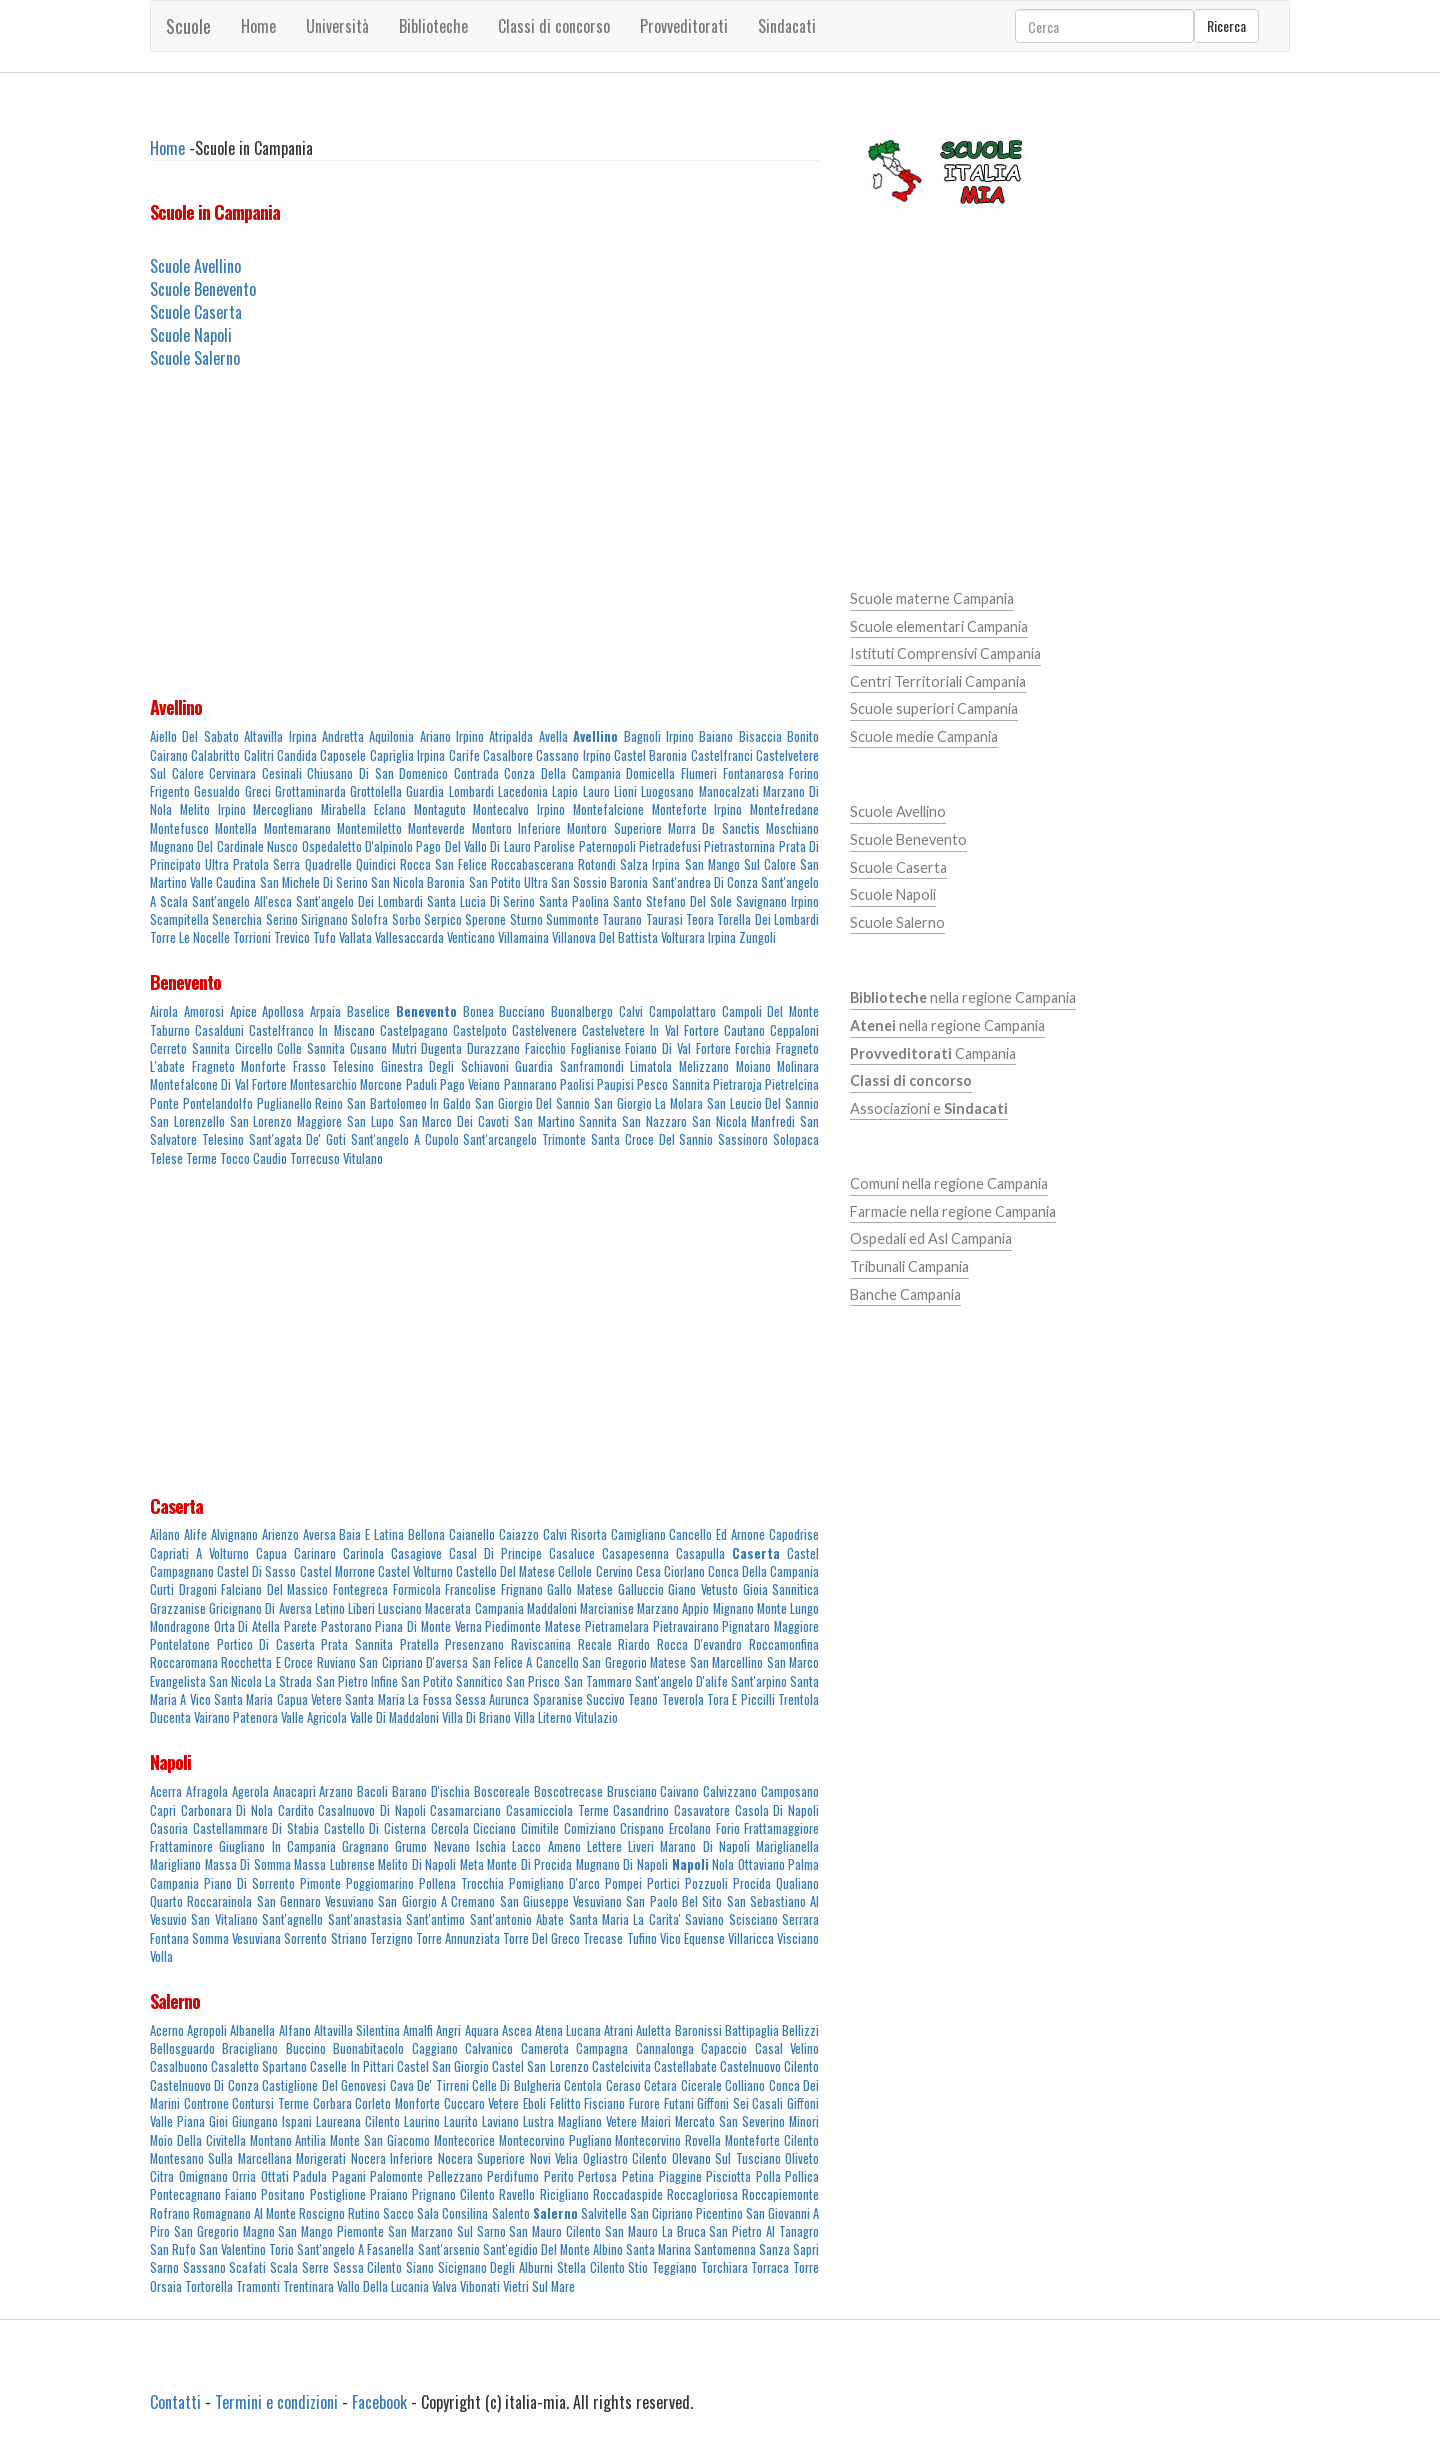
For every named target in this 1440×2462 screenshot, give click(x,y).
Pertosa (597, 2176)
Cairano (169, 755)
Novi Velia (554, 2158)
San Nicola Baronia (418, 882)
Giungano (255, 2121)
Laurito (461, 2121)
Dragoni (198, 1589)
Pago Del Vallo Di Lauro (473, 846)
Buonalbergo (582, 1011)
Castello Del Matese (505, 1571)
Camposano (790, 1791)
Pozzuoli (706, 1883)
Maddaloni (552, 1608)
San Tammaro (598, 1681)
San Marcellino (726, 1662)
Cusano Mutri (383, 1048)
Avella (553, 736)
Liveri (641, 1846)
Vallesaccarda (409, 937)
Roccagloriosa (702, 2194)
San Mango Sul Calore (740, 864)
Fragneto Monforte (239, 1066)
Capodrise (794, 1534)
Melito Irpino (213, 809)
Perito (559, 2176)
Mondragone (180, 1626)
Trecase (603, 1938)
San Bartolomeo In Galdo (409, 1103)
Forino (804, 773)
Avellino (176, 707)
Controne (206, 2103)
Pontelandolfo (218, 1103)
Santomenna (725, 2249)
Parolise (554, 846)
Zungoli (757, 937)
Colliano (745, 2085)
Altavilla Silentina (357, 2030)
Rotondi (597, 864)
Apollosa (283, 1011)
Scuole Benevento (203, 289)
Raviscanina (541, 1644)
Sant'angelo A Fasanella (355, 2249)
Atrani (618, 2030)
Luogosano (667, 791)
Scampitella (179, 919)
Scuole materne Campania (932, 598)
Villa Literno (543, 1717)
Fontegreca (360, 1589)
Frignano (522, 1589)
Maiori (656, 2121)
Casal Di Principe (495, 1553)
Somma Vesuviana (236, 1938)
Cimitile (540, 1828)
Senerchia (237, 919)
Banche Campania (905, 1294)
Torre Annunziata (458, 1938)
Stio (638, 2267)
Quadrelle (328, 864)
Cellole (575, 1571)
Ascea (517, 2030)
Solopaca (796, 1139)
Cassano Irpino (573, 755)
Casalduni (219, 1030)
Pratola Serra (266, 864)
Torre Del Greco (541, 1938)
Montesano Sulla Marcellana (221, 2158)
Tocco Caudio (253, 1158)
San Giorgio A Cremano (436, 1901)
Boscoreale (502, 1791)
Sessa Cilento (368, 2267)
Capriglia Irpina (407, 755)
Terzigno (391, 1938)
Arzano (336, 1791)
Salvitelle (604, 2213)
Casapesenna (635, 1553)
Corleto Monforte (397, 2103)
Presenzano (474, 1644)
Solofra (369, 919)
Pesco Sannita (673, 1084)
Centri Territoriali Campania (938, 681)
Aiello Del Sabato (194, 736)
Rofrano (170, 2213)
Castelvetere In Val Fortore (650, 1030)
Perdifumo (513, 2176)
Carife (464, 755)
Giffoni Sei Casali (740, 2103)
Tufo (324, 937)
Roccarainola (219, 1901)
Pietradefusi (670, 846)
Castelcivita (621, 2066)
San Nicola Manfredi (744, 1121)
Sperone (485, 919)
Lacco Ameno (546, 1846)
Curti (162, 1589)
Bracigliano (250, 2048)
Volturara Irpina (698, 937)
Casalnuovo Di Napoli (371, 1810)
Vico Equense (692, 1938)
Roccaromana (184, 1662)
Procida (752, 1883)
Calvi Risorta (575, 1534)
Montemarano (297, 828)
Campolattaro (682, 1011)
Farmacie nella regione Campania (953, 1211)
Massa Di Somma (248, 1864)
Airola (164, 1011)
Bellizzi (800, 2030)
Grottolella (376, 791)
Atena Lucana (568, 2030)
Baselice (368, 1011)
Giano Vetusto (703, 1589)
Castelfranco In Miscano (311, 1030)
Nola (723, 1864)
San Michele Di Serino (314, 882)
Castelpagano (414, 1030)
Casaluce (572, 1553)
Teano (643, 1699)
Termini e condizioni (276, 2402)
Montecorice (464, 2140)
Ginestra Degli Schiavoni (445, 1066)
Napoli (170, 1762)
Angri (448, 2030)
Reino (329, 1103)
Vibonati (480, 2286)
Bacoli (372, 1791)
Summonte (572, 919)
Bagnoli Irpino (659, 736)
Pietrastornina (739, 846)
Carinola (363, 1553)
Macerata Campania (474, 1608)
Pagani (349, 2176)
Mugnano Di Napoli (622, 1864)
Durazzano (493, 1048)
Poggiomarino (380, 1883)
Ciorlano (684, 1571)
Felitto (565, 2103)
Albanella (252, 2030)
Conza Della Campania (562, 773)
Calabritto (215, 755)
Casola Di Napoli (777, 1810)
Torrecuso (315, 1158)
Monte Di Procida (529, 1864)
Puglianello (284, 1103)
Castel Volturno (415, 1571)
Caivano (679, 1791)
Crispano (642, 1828)
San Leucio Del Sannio (763, 1103)
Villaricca (751, 1938)
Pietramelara (617, 1626)
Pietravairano (686, 1626)
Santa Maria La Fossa (398, 1699)
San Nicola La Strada (260, 1681)
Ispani (297, 2121)
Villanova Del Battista (605, 937)
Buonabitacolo (368, 2048)
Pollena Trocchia (461, 1883)
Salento (511, 2213)
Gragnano (365, 1846)
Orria (244, 2176)
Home (258, 26)
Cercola (450, 1828)
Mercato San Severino (730, 2121)
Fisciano (604, 2103)
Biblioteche (433, 26)
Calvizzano (730, 1791)
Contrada (476, 773)
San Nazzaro (654, 1121)
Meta (472, 1864)
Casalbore (508, 755)
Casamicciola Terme (557, 1810)
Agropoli (207, 2030)
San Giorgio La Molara (648, 1103)
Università (337, 26)
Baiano (716, 736)
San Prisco (533, 1681)
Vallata (355, 937)
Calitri (259, 755)
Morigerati (321, 2158)
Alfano (295, 2030)
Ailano (165, 1534)
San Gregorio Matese (634, 1662)
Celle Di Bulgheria (516, 2085)
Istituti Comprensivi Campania (945, 653)
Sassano (204, 2267)
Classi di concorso (554, 26)
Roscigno (322, 2213)
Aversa (319, 1534)
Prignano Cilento (453, 2194)
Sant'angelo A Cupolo (405, 1139)
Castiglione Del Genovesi (324, 2085)
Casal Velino (787, 2048)
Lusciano (400, 1608)
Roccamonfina (784, 1644)
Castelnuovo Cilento (769, 2066)
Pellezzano (455, 2176)
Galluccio (641, 1589)
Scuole (188, 26)
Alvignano (234, 1534)
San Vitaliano (224, 1919)
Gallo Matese (580, 1589)
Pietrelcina (792, 1084)
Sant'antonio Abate (517, 1919)
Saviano (704, 1919)
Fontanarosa (753, 773)
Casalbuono (179, 2066)
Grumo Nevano (432, 1846)
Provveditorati (684, 26)
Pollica (802, 2176)
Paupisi (615, 1084)
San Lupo (370, 1121)
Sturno (526, 919)
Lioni (625, 791)
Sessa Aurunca (492, 1699)
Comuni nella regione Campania (949, 1183)
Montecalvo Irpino (519, 809)
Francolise (470, 1589)
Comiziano (590, 1828)
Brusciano (632, 1791)
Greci (258, 791)
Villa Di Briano (476, 1717)
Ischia (491, 1846)
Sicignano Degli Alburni (495, 2267)
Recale (595, 1644)
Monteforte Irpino (697, 809)
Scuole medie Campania (924, 736)
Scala (284, 2267)
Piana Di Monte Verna (428, 1626)
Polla (768, 2176)
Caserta (176, 1506)
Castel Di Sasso (256, 1571)
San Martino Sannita (566, 1121)
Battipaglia (752, 2030)
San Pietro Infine (357, 1681)
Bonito (803, 736)
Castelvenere (544, 1030)
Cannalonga (665, 2048)
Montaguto (440, 809)
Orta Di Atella (247, 1626)
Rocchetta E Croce (267, 1662)
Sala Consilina (452, 2213)
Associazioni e (929, 1108)
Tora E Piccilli (741, 1699)
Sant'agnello (292, 1919)
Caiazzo (519, 1534)
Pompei (623, 1883)
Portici (663, 1883)
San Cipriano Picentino (686, 2213)
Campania (933, 1053)
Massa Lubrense (334, 1864)
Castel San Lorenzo (540, 2066)
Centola (583, 2085)
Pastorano (346, 1626)
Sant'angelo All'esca (242, 901)
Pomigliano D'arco (554, 1883)
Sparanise (558, 1699)
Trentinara (308, 2286)
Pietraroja (737, 1084)
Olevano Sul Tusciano (726, 2158)
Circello (254, 1048)
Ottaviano (761, 1864)
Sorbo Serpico (427, 919)
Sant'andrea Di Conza (705, 882)
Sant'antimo (435, 1919)
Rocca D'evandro (700, 1644)
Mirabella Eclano (363, 809)
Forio (728, 1828)
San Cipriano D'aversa (413, 1662)
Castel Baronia (650, 755)
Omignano (203, 2176)
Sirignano (324, 919)
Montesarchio (323, 1084)
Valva (444, 2286)
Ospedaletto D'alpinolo (357, 846)
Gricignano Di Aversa (260, 1608)
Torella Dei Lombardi (768, 919)
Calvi (631, 1011)
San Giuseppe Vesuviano (561, 1901)
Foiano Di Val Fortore (677, 1048)
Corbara (332, 2103)
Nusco (282, 846)
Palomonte (396, 2176)
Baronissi (698, 2030)
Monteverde (436, 828)
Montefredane (784, 809)
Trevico (292, 937)
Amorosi (204, 1011)
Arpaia (325, 1011)
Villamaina (523, 937)
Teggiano (674, 2267)
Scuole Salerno (195, 358)
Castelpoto (480, 1030)
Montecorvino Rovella (668, 2140)
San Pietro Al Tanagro (764, 2231)
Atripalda (511, 736)
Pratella (419, 1644)
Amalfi (418, 2030)
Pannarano (530, 1084)
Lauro (596, 791)
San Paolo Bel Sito (674, 1901)
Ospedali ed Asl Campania (931, 1238)
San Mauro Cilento (555, 2231)
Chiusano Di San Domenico (377, 773)
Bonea (478, 1011)
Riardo (634, 1644)
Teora (700, 919)
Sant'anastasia (365, 1919)
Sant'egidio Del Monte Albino (553, 2249)
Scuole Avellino (195, 266)
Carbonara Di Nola (227, 1810)
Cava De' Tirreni (429, 2085)
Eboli (534, 2103)
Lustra (538, 2121)
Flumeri (699, 773)
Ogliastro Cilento (625, 2158)
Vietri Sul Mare (539, 2286)
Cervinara (232, 773)
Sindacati (787, 26)
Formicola (417, 1589)
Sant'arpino (759, 1681)
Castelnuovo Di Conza (204, 2085)
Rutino (364, 2213)
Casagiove (416, 1553)
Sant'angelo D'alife (681, 1681)
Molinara (798, 1066)
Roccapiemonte (780, 2194)
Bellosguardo (182, 2048)
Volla (161, 1956)
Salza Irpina (650, 864)
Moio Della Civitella (198, 2140)
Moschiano (792, 828)
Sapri (806, 2249)
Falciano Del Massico (274, 1589)
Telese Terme (183, 1158)
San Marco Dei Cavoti (454, 1121)
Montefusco (179, 828)
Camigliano (638, 1534)
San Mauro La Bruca (655, 2231)
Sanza (774, 2249)
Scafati (247, 2267)
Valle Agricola (314, 1717)
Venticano (471, 937)
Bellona (426, 1534)
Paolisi (577, 1084)
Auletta (653, 2030)
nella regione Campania (963, 997)
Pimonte (320, 1883)
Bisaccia (760, 736)
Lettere (604, 1846)
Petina (638, 2176)
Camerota (545, 2048)
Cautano (744, 1030)
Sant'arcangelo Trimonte (524, 1139)
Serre (315, 2267)
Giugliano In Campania (277, 1846)
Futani (679, 2103)
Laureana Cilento (358, 2121)
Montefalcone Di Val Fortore (218, 1084)
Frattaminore (181, 1846)
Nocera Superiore (481, 2158)
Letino (330, 1608)
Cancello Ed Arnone (717, 1534)
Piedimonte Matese (533, 1626)
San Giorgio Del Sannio (532, 1103)
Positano (283, 2194)
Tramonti (258, 2286)
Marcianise (607, 1608)
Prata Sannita (357, 1644)
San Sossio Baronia (599, 882)
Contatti (175, 2402)
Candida (297, 755)
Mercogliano (283, 809)
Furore (644, 2103)
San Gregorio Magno (224, 2231)
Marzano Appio (673, 1608)
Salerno (175, 2001)
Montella (236, 828)
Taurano (622, 919)
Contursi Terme (270, 2103)
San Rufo (173, 2249)
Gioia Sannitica (781, 1589)
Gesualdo (217, 791)
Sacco (398, 2213)
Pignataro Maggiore (770, 1626)
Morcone (381, 1084)
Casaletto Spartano (259, 2066)
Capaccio (724, 2048)
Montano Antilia (288, 2140)
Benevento (185, 982)
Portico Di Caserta (266, 1644)
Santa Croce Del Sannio (652, 1139)
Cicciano (494, 1828)
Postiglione (338, 2194)
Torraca (770, 2267)
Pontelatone (180, 1644)
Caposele (343, 755)
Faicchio (545, 1048)
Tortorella (209, 2286)
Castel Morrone (337, 1571)
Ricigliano (564, 2194)
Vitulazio (596, 1717)
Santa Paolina (574, 901)
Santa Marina (658, 2249)
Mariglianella (787, 1846)
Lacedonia (523, 791)
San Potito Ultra (508, 882)
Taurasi (664, 919)
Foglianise (596, 1048)
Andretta (343, 736)
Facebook (379, 2402)
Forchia (753, 1048)
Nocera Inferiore (392, 2158)
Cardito (296, 1810)
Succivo (605, 1699)
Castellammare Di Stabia (256, 1828)
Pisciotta (728, 2176)
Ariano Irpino (452, 736)
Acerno (167, 2030)
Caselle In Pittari (351, 2066)
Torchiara (724, 2267)
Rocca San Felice (443, 864)
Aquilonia (391, 736)
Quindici (376, 864)
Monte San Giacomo (380, 2140)
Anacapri (294, 1791)
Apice (243, 1011)
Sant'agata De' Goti (298, 1139)
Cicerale (701, 2085)
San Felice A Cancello (525, 1662)
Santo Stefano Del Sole (672, 901)
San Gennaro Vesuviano (316, 1901)
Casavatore (702, 1810)
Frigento (170, 791)
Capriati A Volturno (199, 1553)
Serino (282, 919)
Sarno (164, 2267)
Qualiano (797, 1883)
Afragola (207, 1791)
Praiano (389, 2194)
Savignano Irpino (777, 901)
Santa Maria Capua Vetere (278, 1699)
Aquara (482, 2030)
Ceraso (623, 2085)
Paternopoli (607, 846)
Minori (804, 2121)
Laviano (500, 2121)
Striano (349, 1938)
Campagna (602, 2048)
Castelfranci (722, 755)
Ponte (164, 1103)
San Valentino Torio (246, 2249)
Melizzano (704, 1066)
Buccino (306, 2048)
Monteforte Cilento (772, 2140)
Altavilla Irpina (280, 736)
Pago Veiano (470, 1084)
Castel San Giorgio (443, 2066)
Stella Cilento (591, 2267)
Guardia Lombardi (449, 791)
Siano (420, 2267)
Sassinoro (743, 1139)
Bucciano (522, 1011)
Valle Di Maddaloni (394, 1717)
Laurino (422, 2121)
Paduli (421, 1084)
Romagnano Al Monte (244, 2213)
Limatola (651, 1066)
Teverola (683, 1699)
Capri (163, 1810)
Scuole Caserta (196, 312)
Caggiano (435, 2048)
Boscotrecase (568, 1791)
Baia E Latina (371, 1534)
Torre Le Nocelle (190, 937)
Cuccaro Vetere (482, 2103)
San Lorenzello (187, 1121)
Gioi (218, 2121)
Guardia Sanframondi (569, 1066)
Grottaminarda (310, 791)
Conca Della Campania (763, 1571)
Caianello (472, 1534)
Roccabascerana (532, 864)
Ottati (275, 2176)
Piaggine (680, 2176)
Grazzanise (178, 1608)
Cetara (660, 2085)
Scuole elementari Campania (939, 626)
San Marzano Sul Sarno (447, 2231)
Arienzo (280, 1534)
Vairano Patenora (236, 1717)
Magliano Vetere (597, 2121)
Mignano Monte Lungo (766, 1608)
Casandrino (641, 1810)
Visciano (798, 1938)
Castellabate (685, 2066)
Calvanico (489, 2048)
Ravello (517, 2194)
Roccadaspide (628, 2194)
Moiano (753, 1066)
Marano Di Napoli (705, 1846)
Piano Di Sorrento (249, 1883)
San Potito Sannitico (452, 1681)
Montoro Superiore (614, 828)
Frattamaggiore (781, 1828)
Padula (310, 2176)
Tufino (642, 1938)
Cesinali (282, 773)
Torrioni (252, 937)
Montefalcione (608, 809)
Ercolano (690, 1828)
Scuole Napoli (191, 335)
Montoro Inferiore (516, 828)
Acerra (166, 1791)
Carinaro (315, 1553)
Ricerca (1226, 25)
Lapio (565, 791)
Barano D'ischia (431, 1791)
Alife (195, 1534)
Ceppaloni (794, 1030)
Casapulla (700, 1553)
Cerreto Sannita (190, 1048)
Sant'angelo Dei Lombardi (359, 901)
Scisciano (753, 1919)
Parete (300, 1626)
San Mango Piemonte (331, 2231)
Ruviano (336, 1662)
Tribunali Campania (909, 1266)
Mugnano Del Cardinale (207, 846)
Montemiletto (369, 828)
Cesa (648, 1571)
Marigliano (175, 1864)
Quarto (166, 1901)
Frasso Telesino (334, 1066)
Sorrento (305, 1938)
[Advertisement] (484, 532)
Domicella (650, 773)
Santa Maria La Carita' (625, 1919)
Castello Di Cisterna (375, 1828)
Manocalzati (729, 791)
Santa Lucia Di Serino (481, 901)
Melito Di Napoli (417, 1864)
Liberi (361, 1608)
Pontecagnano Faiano (203, 2194)
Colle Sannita (311, 1048)
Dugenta (441, 1048)
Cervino (614, 1571)
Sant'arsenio (449, 2249)
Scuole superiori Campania (934, 708)
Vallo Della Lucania (383, 2286)
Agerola (250, 1791)
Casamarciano (465, 1810)
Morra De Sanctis (714, 828)
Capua (271, 1553)
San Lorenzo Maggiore (286, 1121)
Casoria (169, 1828)
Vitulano (363, 1158)
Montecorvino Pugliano (555, 2140)
